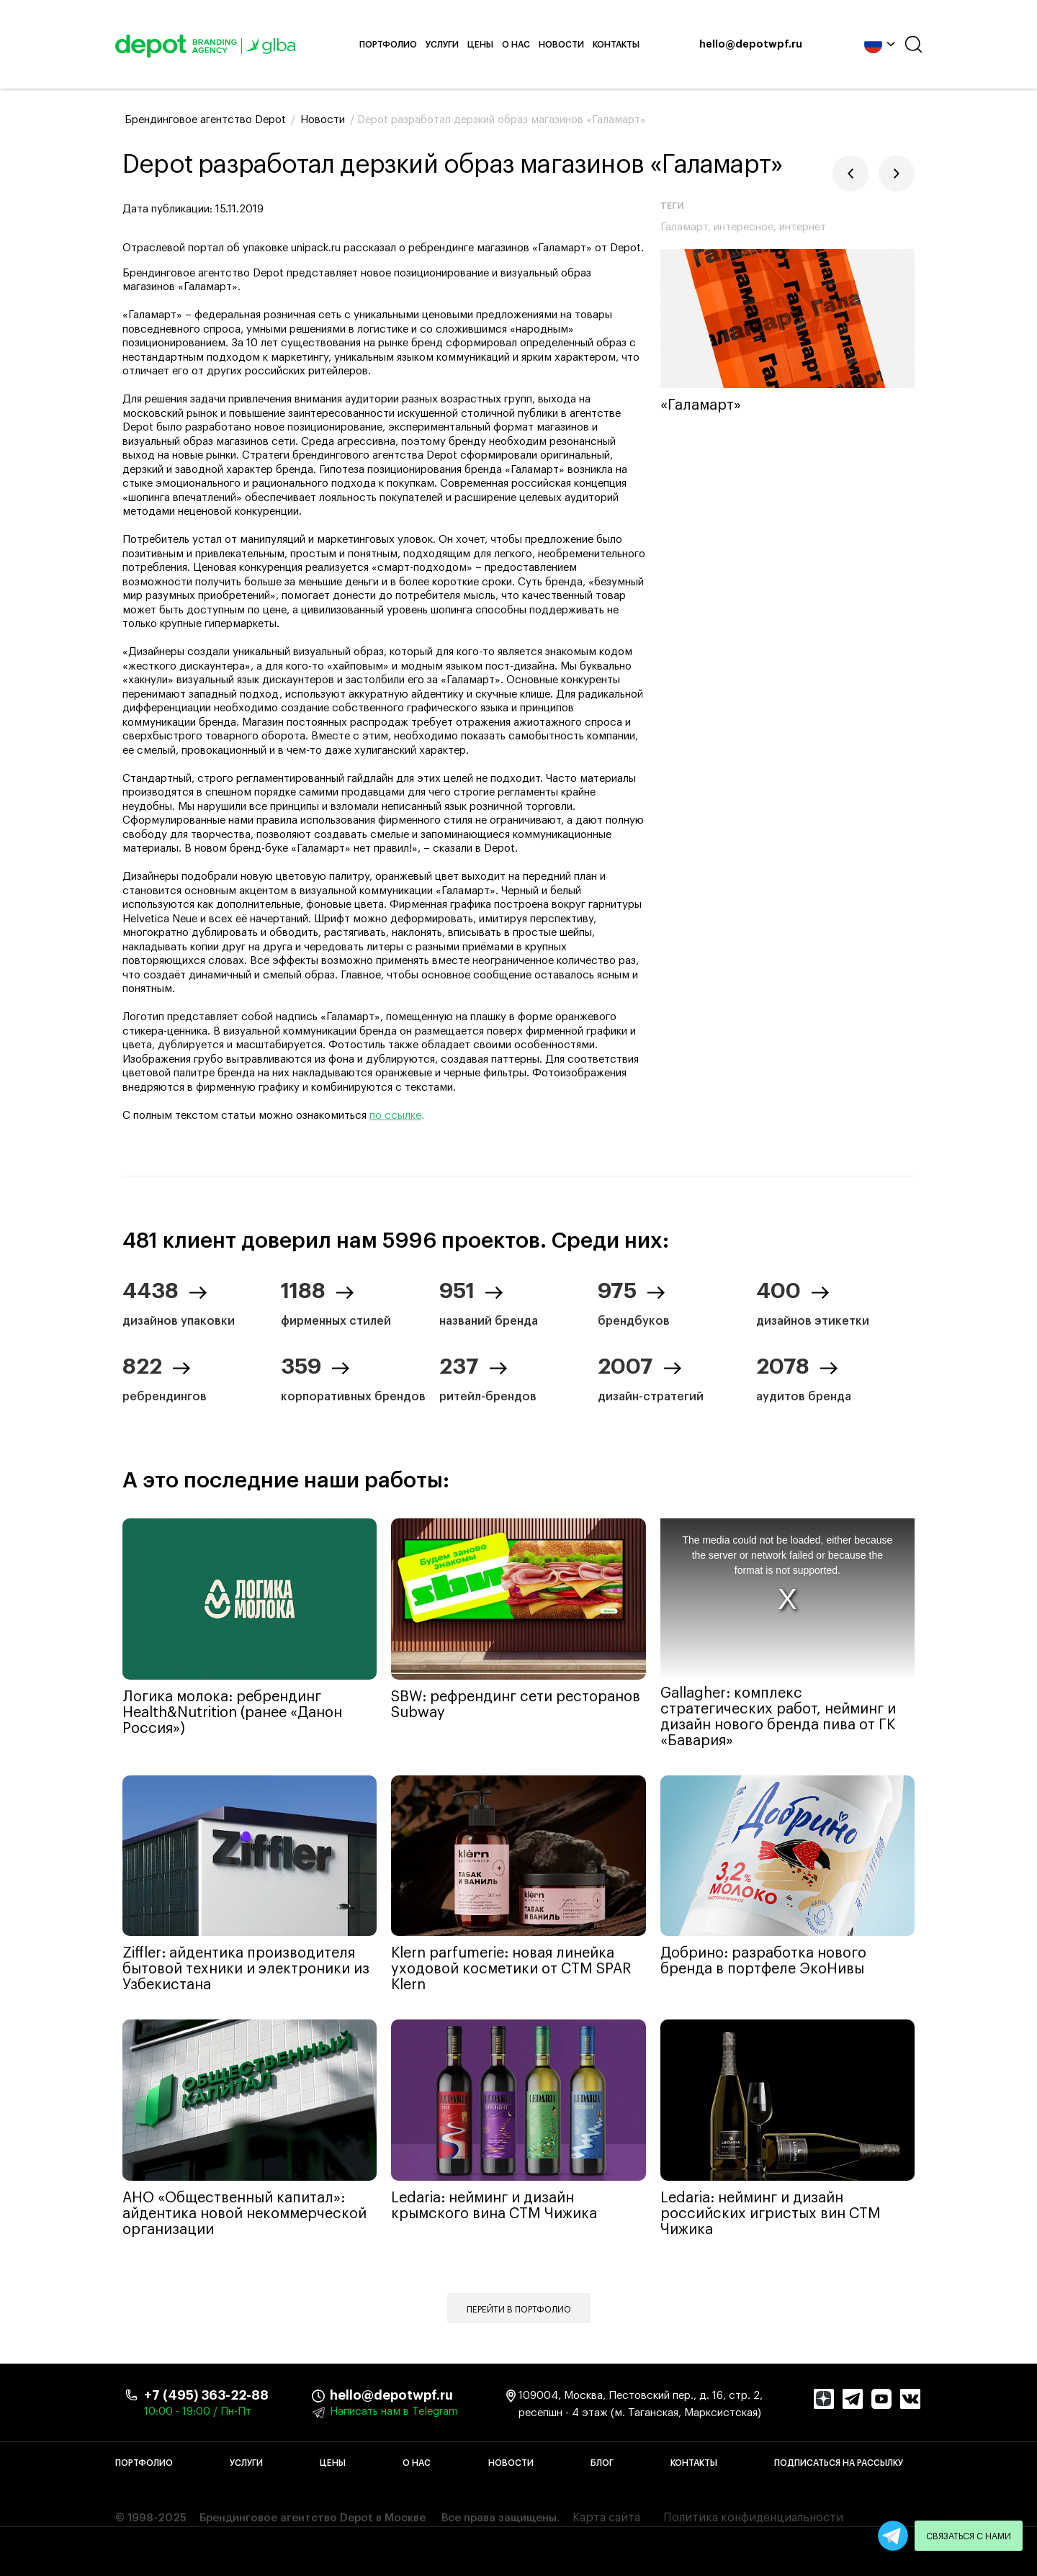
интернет (802, 227)
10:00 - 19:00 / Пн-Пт (197, 2411)
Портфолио (388, 44)
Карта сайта (606, 2517)
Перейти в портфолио (519, 2309)
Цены (480, 44)
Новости (561, 44)
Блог (602, 2463)
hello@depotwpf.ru (750, 45)
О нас (516, 44)
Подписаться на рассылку (838, 2463)
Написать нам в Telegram (394, 2411)
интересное (743, 227)
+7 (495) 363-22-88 (206, 2395)
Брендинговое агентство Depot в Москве (312, 2518)
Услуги (442, 44)
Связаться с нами (968, 2536)
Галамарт (684, 227)
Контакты (616, 44)
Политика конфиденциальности (753, 2517)
